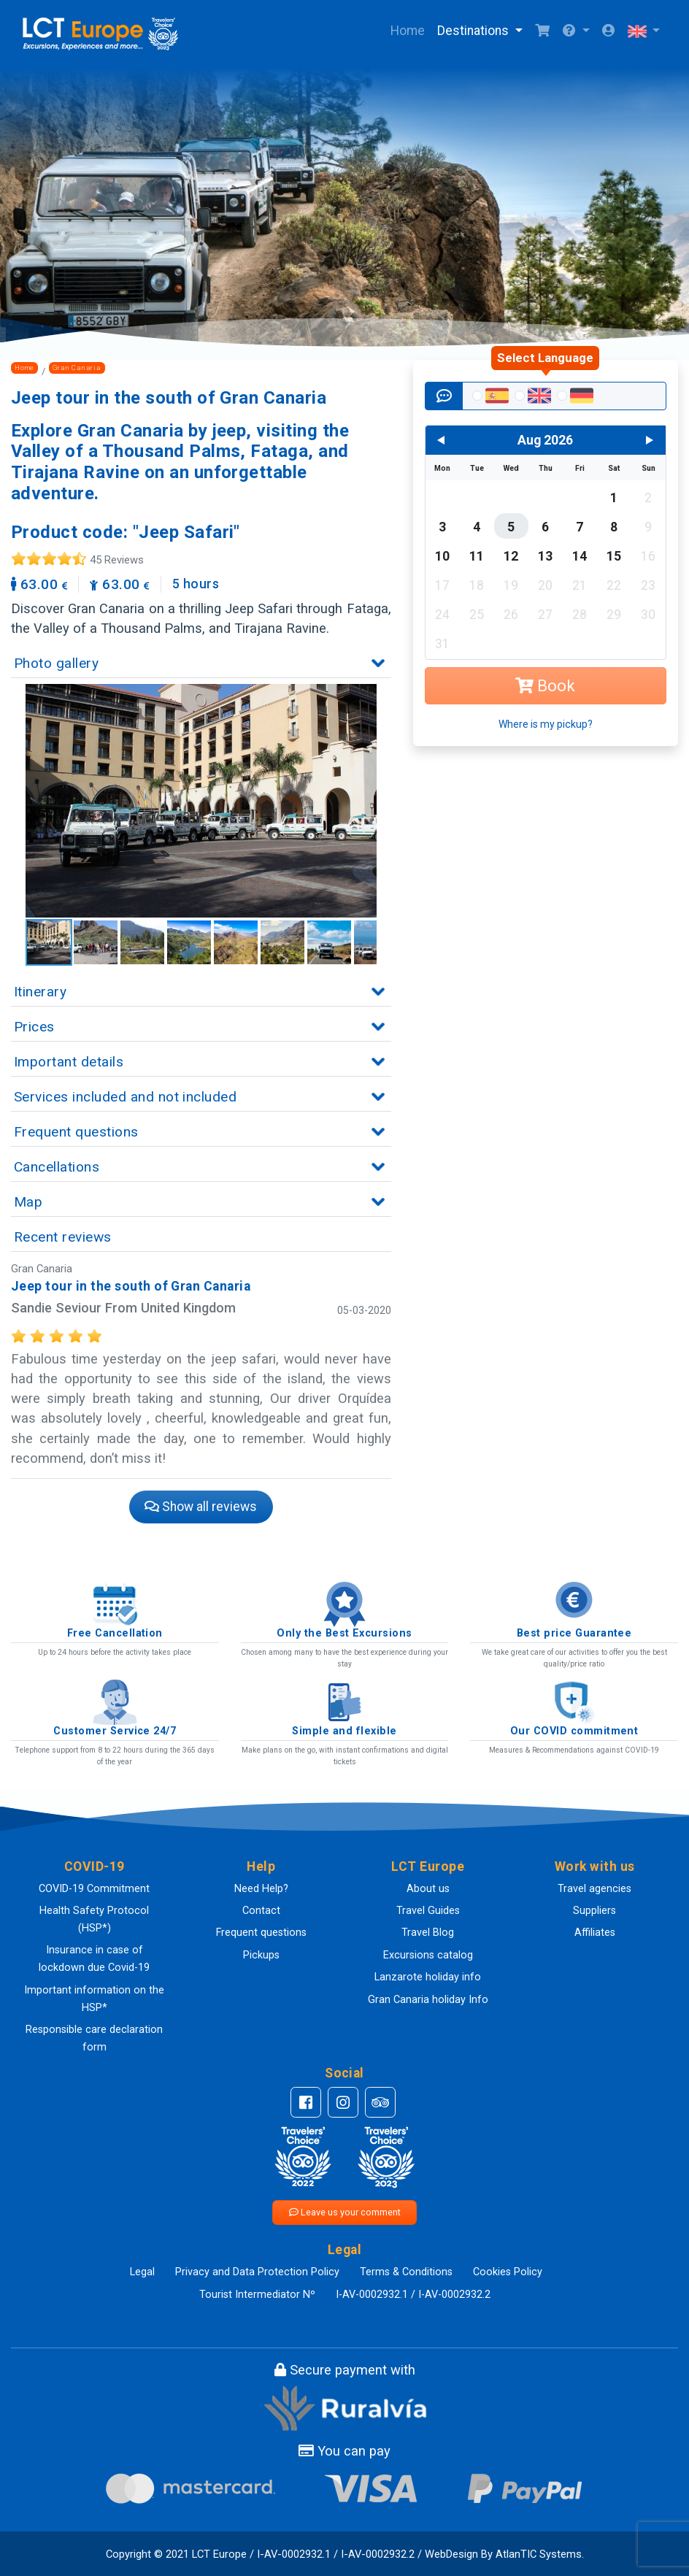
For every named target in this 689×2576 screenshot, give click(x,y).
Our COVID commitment (574, 1731)
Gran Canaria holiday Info (428, 1999)
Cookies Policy (507, 2272)
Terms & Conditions (406, 2272)
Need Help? (261, 1889)
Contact (261, 1910)
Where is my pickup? (546, 724)
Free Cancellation (115, 1633)
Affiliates (594, 1932)
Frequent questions (261, 1932)
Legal (142, 2272)
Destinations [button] (474, 30)
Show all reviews (201, 1506)
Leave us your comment (345, 2212)
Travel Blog (427, 1932)
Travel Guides (428, 1910)
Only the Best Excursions (344, 1633)
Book (545, 686)
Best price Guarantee (574, 1633)
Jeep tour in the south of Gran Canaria (130, 1286)
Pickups (261, 1955)
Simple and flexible (344, 1731)
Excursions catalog (428, 1955)
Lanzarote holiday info (427, 1977)
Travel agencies (594, 1889)
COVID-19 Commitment (94, 1889)
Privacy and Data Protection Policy (257, 2272)
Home (407, 30)
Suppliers (594, 1910)
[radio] (489, 396)
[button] (576, 31)
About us (428, 1889)
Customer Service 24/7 (114, 1731)
